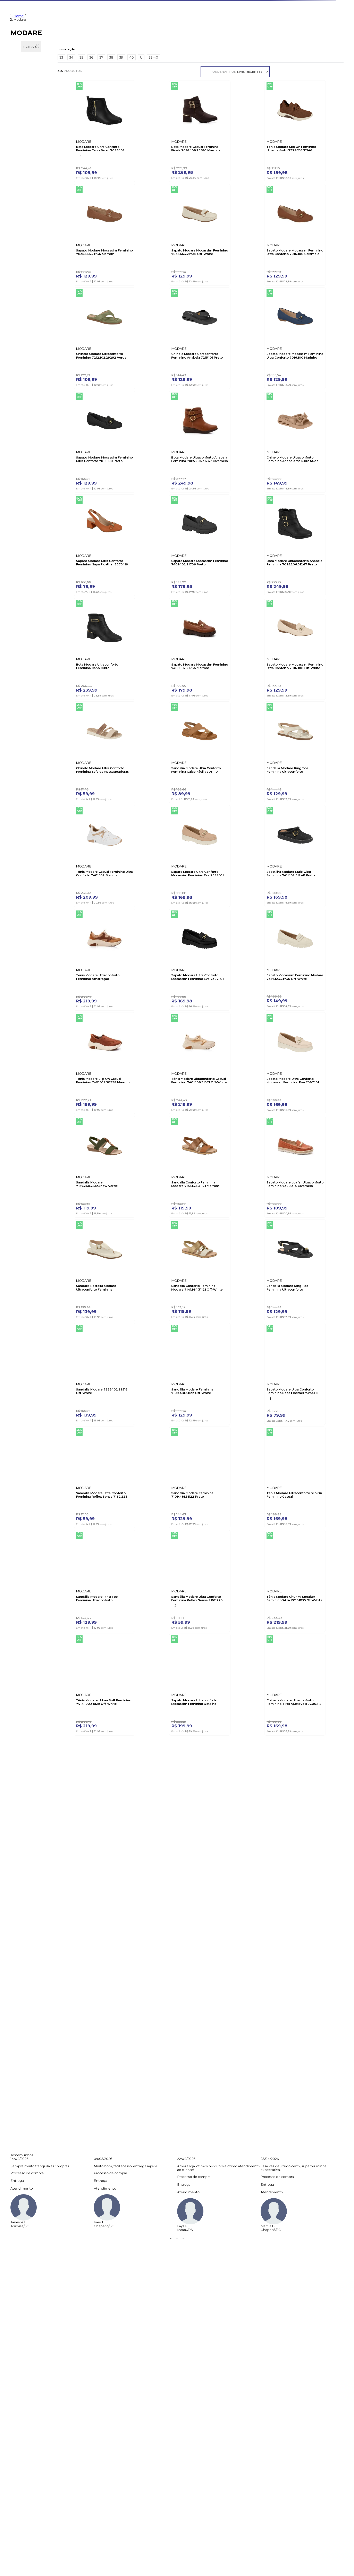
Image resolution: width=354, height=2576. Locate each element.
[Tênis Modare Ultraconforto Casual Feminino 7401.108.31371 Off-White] (199, 1062)
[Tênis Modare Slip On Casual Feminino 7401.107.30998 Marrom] (104, 1062)
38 (111, 57)
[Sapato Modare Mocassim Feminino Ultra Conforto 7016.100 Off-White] (295, 648)
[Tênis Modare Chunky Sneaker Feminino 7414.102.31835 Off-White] (295, 1580)
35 (81, 57)
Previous (7, 2215)
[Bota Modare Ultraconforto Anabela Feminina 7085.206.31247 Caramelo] (199, 440)
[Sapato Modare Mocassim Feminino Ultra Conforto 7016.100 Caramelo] (295, 233)
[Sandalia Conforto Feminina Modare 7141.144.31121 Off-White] (199, 1269)
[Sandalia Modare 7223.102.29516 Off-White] (104, 1373)
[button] (201, 49)
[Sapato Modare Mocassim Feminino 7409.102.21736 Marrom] (199, 648)
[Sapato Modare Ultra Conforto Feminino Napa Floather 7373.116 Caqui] (295, 1373)
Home (19, 16)
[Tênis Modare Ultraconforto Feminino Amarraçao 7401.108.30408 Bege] (104, 958)
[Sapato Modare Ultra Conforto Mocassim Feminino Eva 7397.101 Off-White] (295, 1062)
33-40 (153, 57)
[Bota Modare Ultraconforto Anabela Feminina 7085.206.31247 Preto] (295, 544)
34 (71, 57)
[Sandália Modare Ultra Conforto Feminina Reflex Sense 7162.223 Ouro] (199, 1580)
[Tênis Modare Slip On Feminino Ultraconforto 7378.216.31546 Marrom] (295, 130)
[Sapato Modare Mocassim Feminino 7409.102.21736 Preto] (199, 544)
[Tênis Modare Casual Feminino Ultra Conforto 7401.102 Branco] (104, 855)
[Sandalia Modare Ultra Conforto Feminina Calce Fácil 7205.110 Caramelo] (199, 751)
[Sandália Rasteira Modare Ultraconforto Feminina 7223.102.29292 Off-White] (104, 1269)
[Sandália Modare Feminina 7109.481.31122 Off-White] (199, 1373)
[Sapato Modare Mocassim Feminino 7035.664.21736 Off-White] (199, 233)
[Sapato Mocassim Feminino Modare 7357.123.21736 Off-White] (295, 958)
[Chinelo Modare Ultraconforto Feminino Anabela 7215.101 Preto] (199, 337)
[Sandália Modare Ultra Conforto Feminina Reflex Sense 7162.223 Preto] (104, 1476)
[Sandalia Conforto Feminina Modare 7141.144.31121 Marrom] (199, 1165)
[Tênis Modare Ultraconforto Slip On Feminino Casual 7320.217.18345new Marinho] (295, 1476)
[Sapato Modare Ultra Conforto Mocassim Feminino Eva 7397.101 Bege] (199, 855)
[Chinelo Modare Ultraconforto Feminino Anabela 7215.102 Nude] (295, 440)
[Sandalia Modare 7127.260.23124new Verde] (104, 1165)
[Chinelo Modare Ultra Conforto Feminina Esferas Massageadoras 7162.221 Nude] (104, 751)
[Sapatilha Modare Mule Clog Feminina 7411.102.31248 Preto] (295, 855)
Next (347, 2215)
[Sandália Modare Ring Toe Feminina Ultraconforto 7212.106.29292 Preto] (295, 1269)
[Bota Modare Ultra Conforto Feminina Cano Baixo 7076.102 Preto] (104, 130)
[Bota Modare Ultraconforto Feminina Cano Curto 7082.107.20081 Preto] (104, 648)
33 (61, 57)
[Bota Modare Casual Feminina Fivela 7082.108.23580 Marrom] (199, 130)
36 (91, 57)
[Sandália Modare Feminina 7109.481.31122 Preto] (199, 1476)
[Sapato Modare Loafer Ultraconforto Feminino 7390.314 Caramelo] (295, 1165)
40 (131, 57)
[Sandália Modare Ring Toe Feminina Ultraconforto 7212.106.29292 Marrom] (104, 1580)
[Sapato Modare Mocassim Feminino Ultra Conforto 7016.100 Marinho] (295, 337)
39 (121, 57)
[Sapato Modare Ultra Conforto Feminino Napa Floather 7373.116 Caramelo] (104, 544)
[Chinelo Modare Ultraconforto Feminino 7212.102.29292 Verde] (104, 337)
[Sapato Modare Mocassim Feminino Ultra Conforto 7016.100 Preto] (104, 440)
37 (101, 57)
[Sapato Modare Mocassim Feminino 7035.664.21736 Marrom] (104, 233)
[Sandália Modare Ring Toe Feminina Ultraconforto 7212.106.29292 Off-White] (295, 751)
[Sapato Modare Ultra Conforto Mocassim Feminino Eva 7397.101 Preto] (199, 958)
